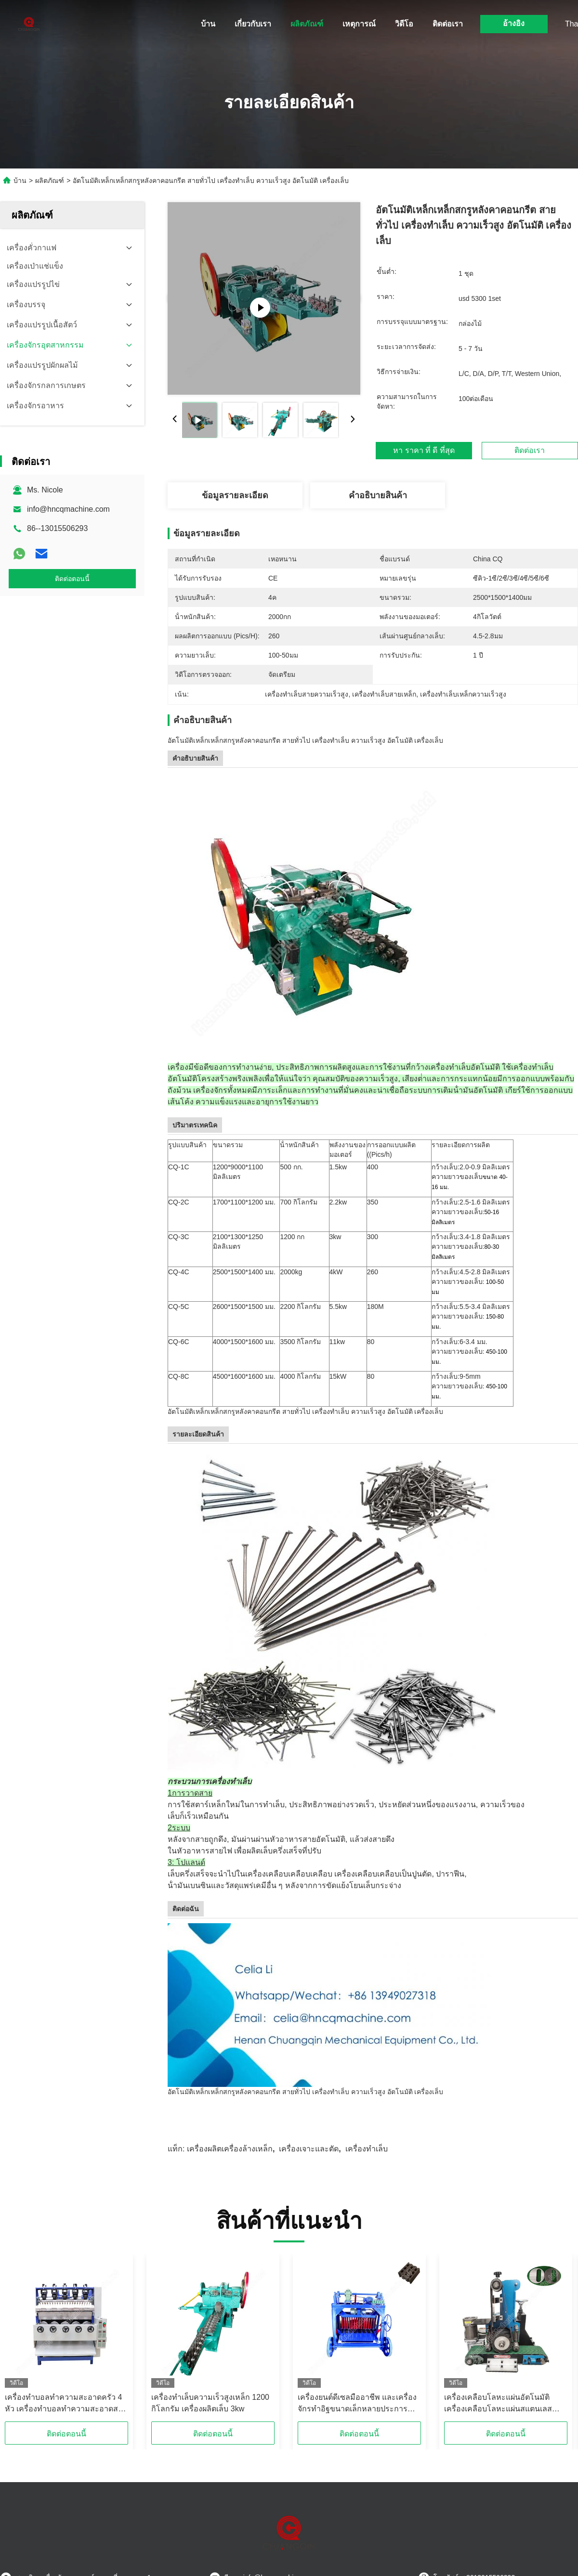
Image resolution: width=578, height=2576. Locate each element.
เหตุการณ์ (359, 24)
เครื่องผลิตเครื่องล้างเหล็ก (230, 2149)
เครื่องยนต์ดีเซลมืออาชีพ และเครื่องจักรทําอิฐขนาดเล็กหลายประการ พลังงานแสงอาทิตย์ (357, 2404)
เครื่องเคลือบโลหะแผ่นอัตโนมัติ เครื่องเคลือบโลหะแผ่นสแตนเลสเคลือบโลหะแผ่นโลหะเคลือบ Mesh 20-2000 (503, 2404)
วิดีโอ (404, 24)
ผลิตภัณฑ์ (306, 24)
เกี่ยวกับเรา (253, 24)
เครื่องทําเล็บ (366, 2149)
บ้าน (208, 24)
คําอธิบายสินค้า (378, 495)
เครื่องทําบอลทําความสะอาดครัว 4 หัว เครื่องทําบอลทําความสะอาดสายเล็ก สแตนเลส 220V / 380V (66, 2404)
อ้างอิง (514, 23)
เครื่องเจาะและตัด (309, 2149)
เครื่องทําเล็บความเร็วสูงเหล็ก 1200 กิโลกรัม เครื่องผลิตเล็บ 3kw (210, 2403)
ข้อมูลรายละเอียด (235, 495)
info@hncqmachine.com (68, 509)
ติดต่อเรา (448, 24)
